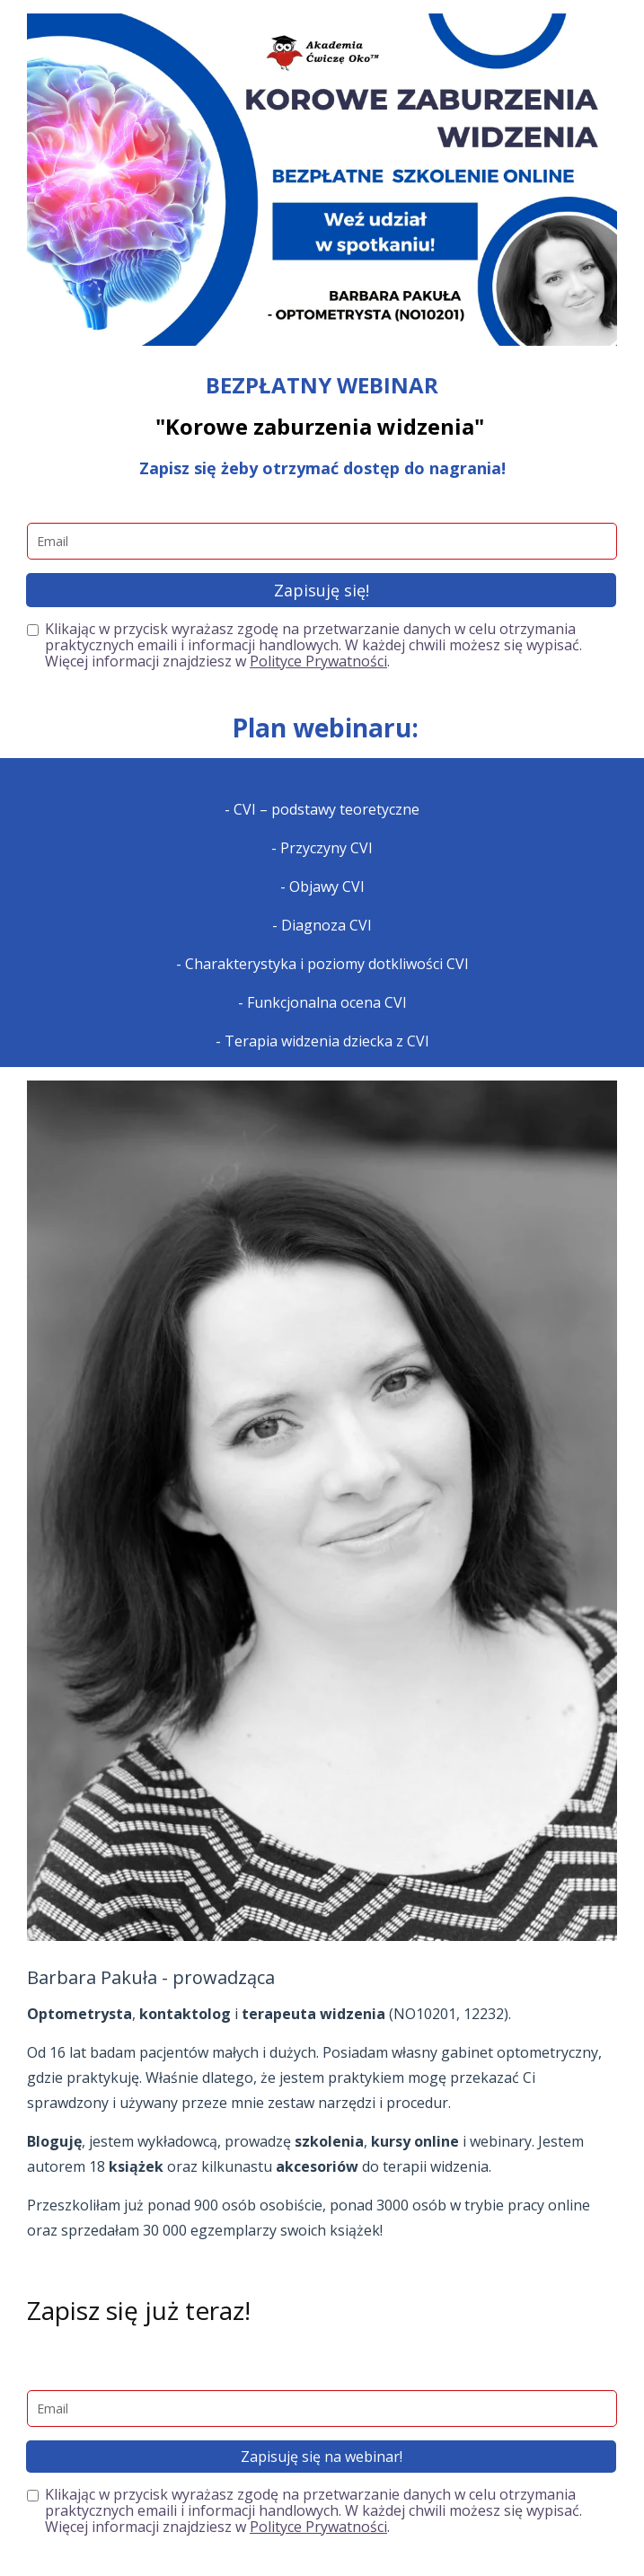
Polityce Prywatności (318, 661)
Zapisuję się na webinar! (321, 2456)
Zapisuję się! (321, 590)
